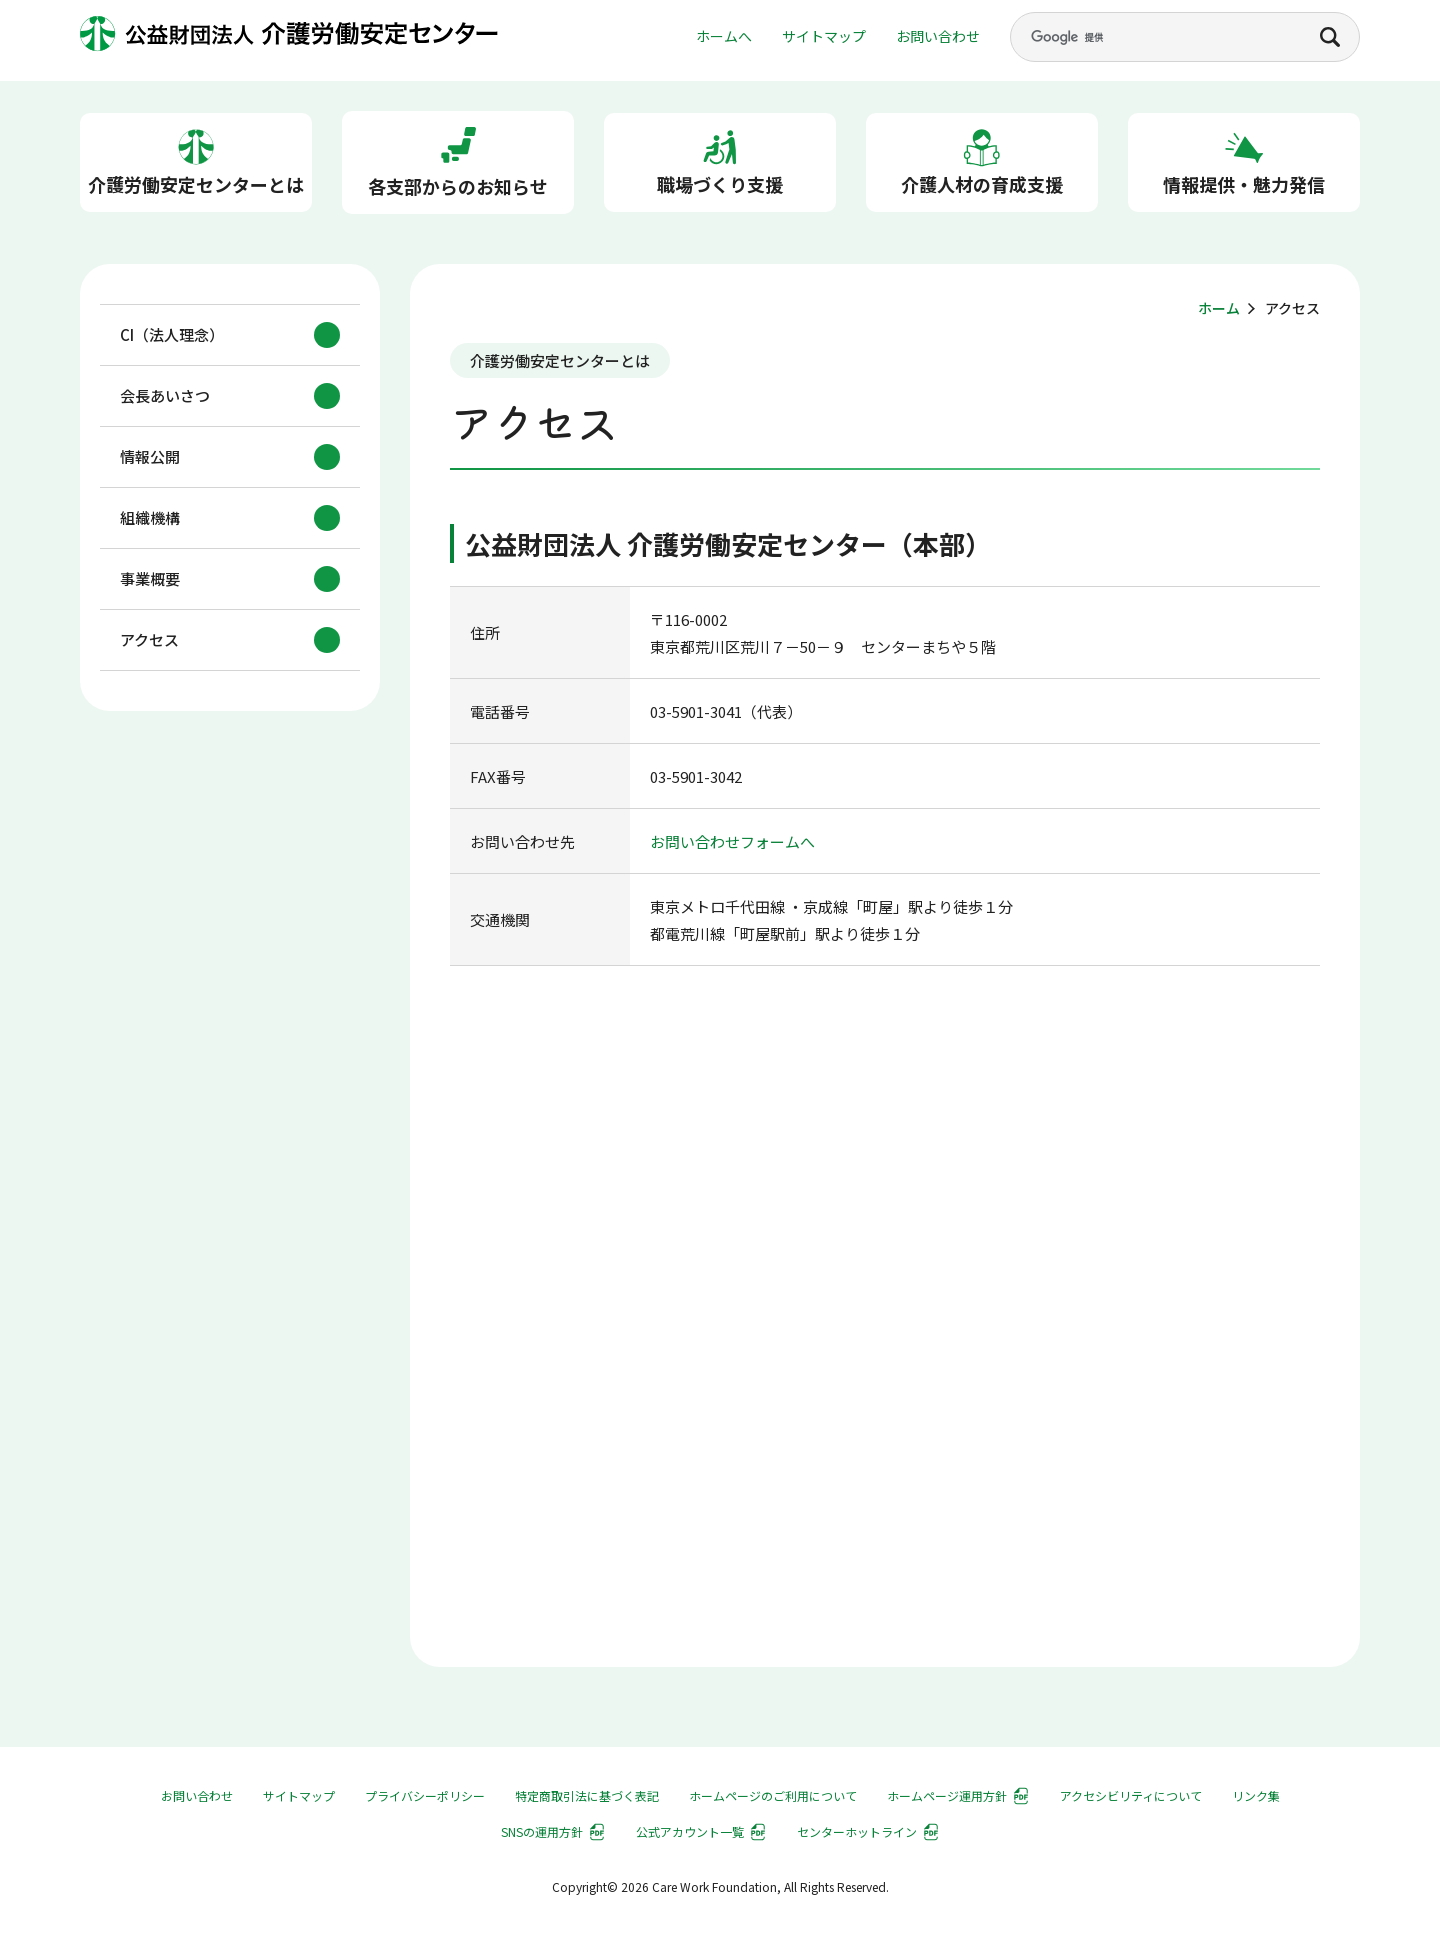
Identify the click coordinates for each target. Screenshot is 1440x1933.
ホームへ (724, 36)
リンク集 (1256, 1795)
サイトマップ (824, 36)
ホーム (1219, 308)
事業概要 (150, 579)
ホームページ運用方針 (947, 1795)
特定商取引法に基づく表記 (587, 1795)
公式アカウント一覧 (690, 1831)
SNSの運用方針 (542, 1831)
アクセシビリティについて (1131, 1795)
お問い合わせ (938, 36)
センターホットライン (857, 1831)
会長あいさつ (165, 396)
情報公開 (150, 457)
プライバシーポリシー (425, 1795)
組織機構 (150, 518)
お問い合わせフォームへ (732, 841)
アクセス (149, 640)
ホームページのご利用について (773, 1795)
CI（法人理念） (172, 335)
